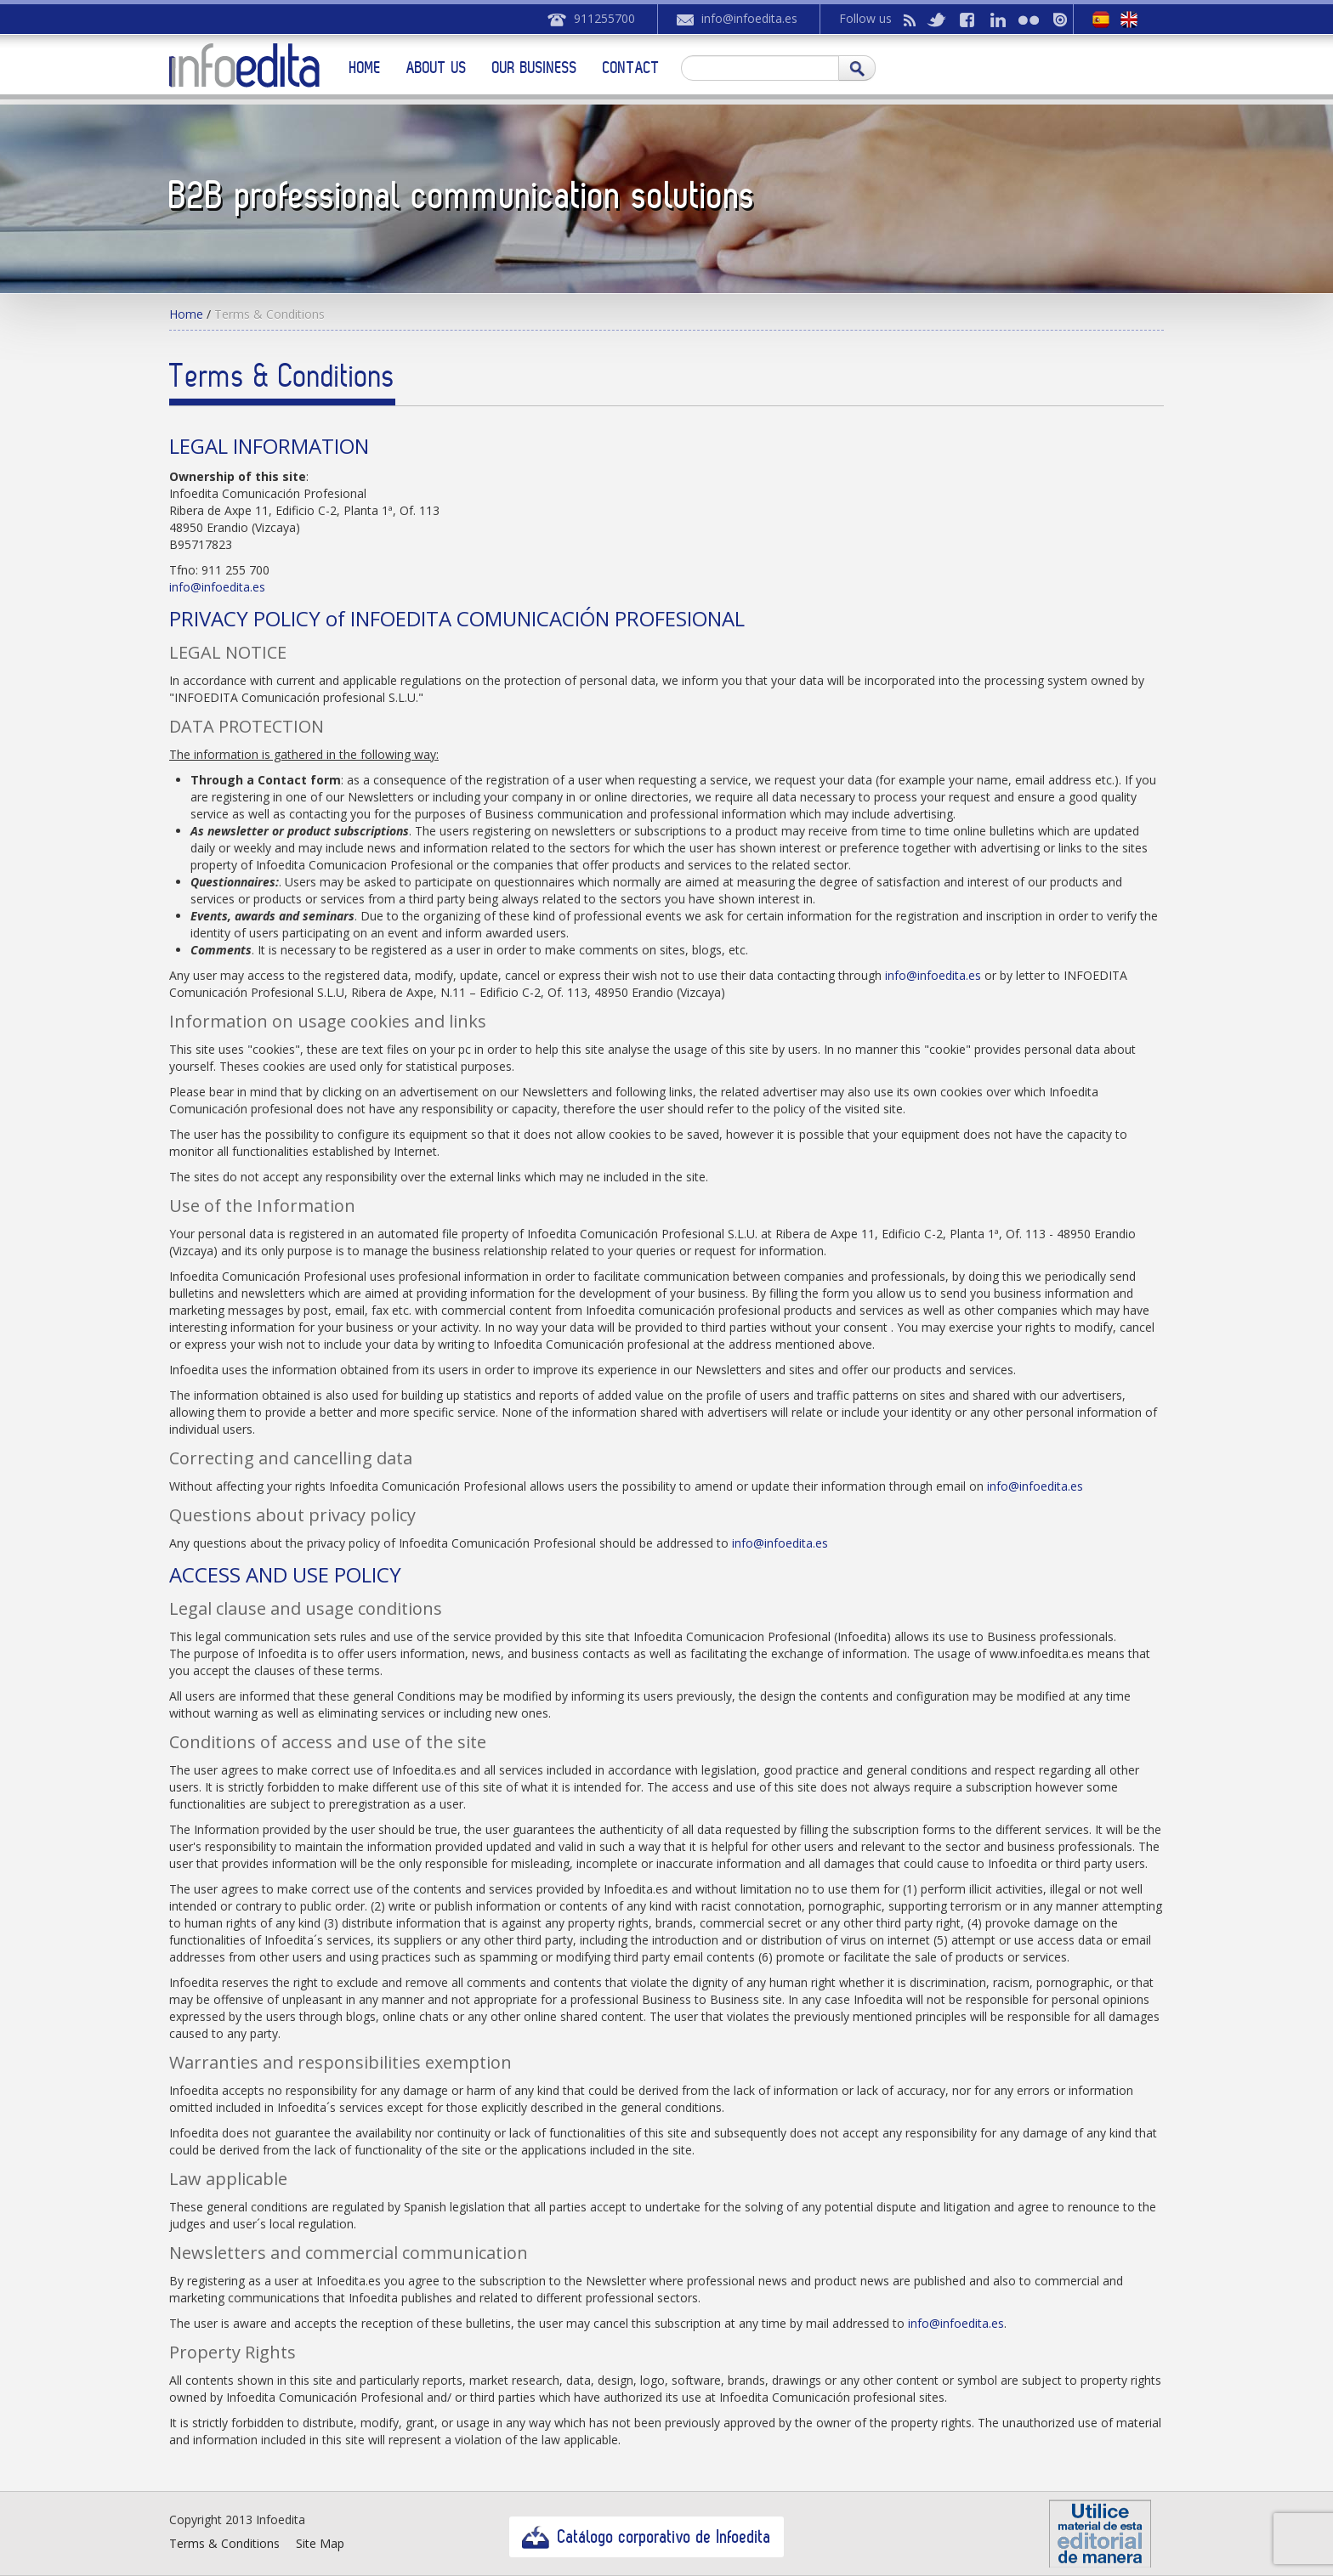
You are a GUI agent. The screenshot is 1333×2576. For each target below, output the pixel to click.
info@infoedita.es (749, 18)
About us (436, 67)
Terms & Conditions (224, 2543)
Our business (534, 67)
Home (365, 67)
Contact (631, 67)
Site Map (320, 2543)
